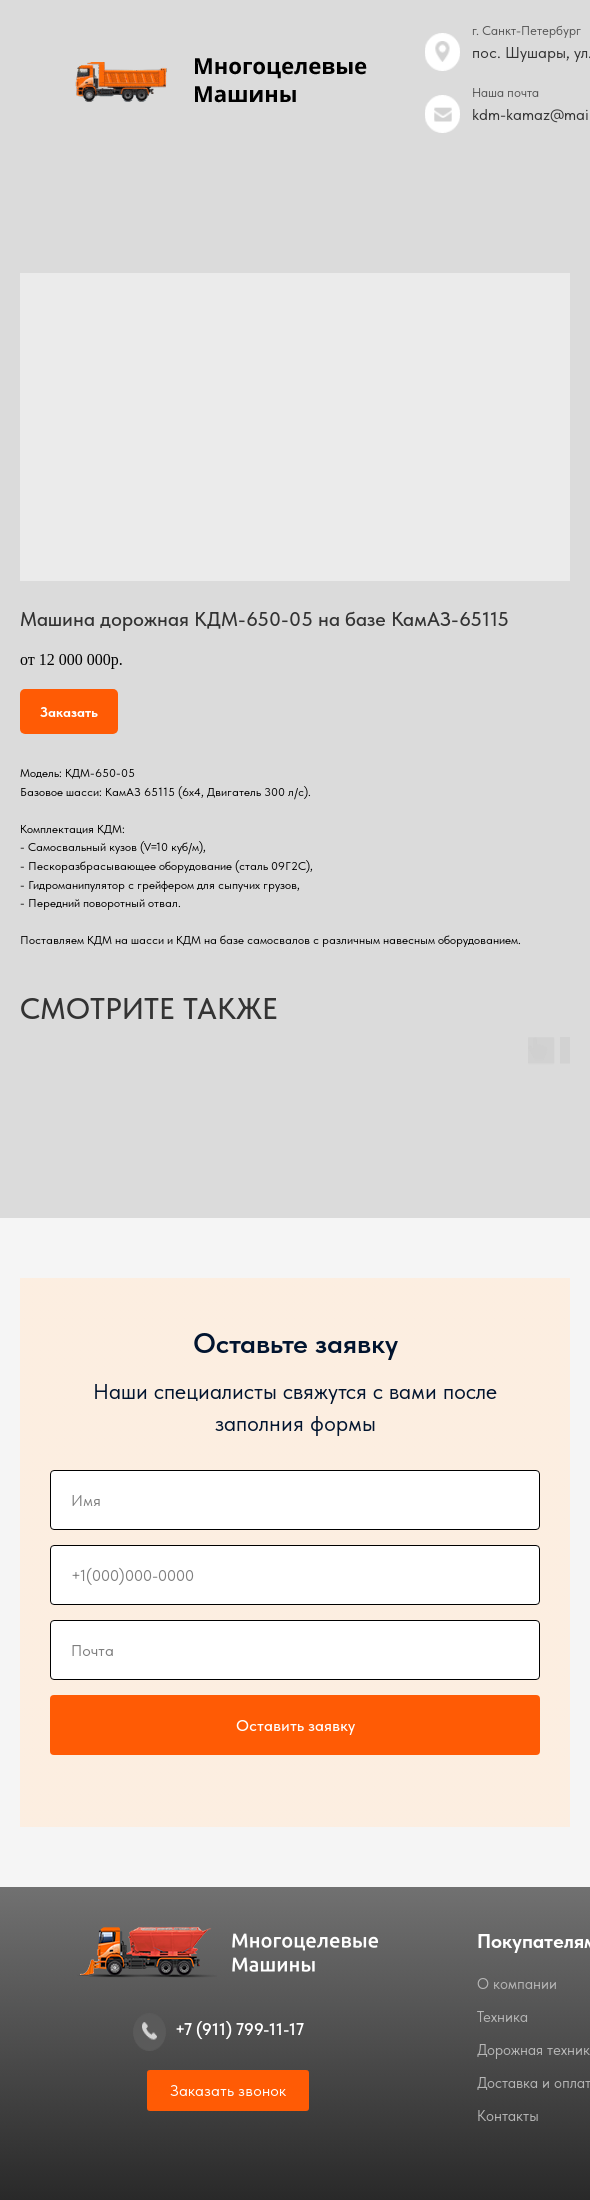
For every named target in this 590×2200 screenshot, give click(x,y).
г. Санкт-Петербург (526, 30)
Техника (502, 2017)
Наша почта (505, 92)
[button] (228, 2090)
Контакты (508, 2116)
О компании (517, 1984)
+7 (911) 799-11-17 (239, 2029)
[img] (442, 114)
